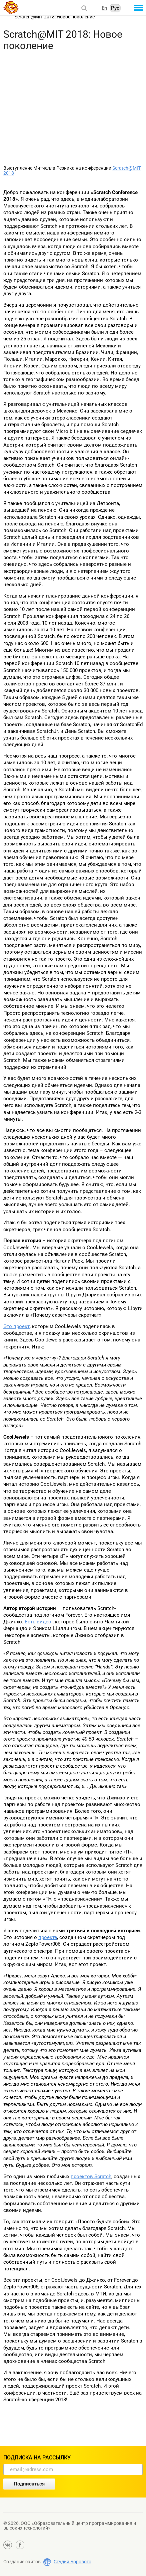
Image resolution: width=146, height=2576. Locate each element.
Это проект (16, 1326)
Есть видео (38, 1622)
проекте (47, 1937)
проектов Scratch (91, 2177)
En (104, 8)
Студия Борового (72, 2561)
